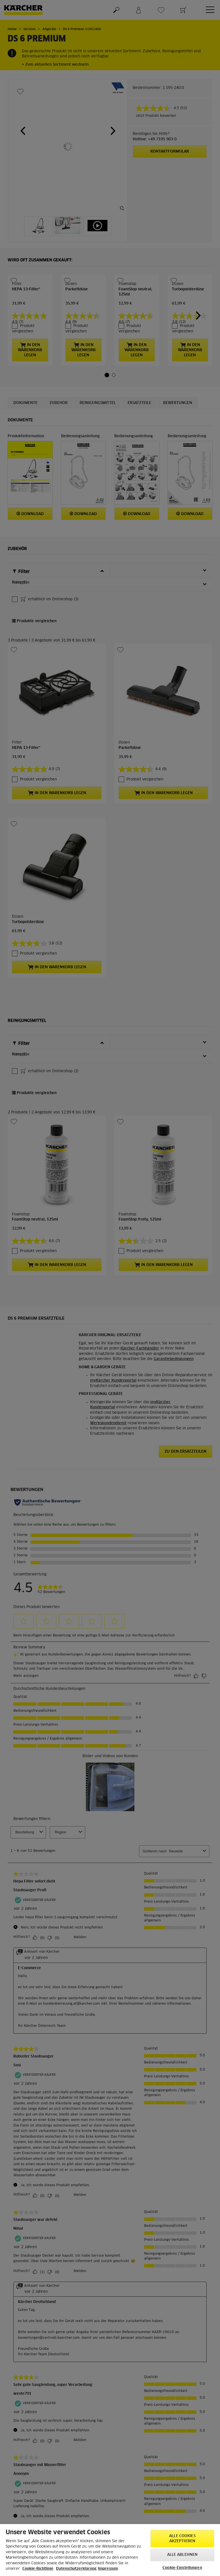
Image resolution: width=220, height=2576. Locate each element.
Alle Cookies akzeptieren (182, 2538)
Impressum (108, 2569)
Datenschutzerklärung (76, 2569)
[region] (110, 2550)
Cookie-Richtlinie (37, 2569)
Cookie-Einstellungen (182, 2568)
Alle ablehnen (182, 2555)
